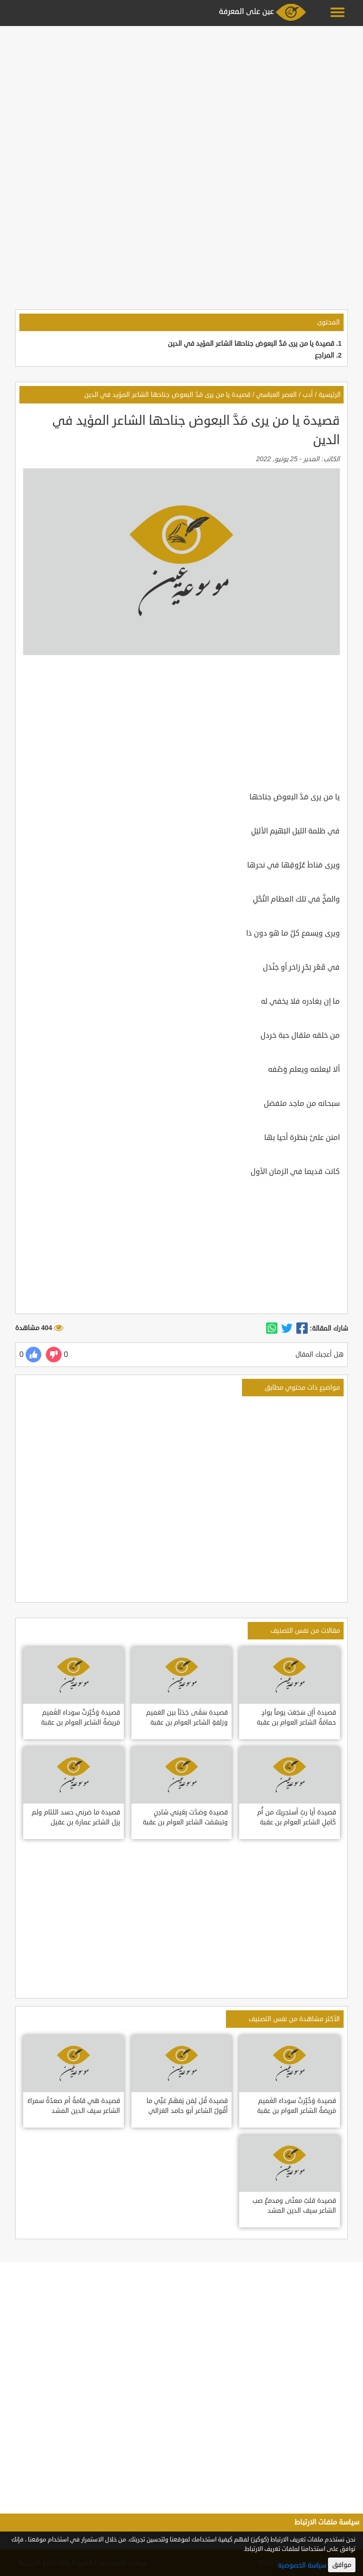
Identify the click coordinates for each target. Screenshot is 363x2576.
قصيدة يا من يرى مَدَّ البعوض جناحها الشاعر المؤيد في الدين (251, 343)
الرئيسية (330, 394)
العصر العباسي (276, 394)
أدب (307, 394)
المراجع (324, 355)
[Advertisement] (181, 95)
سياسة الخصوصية (302, 2565)
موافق (341, 2564)
